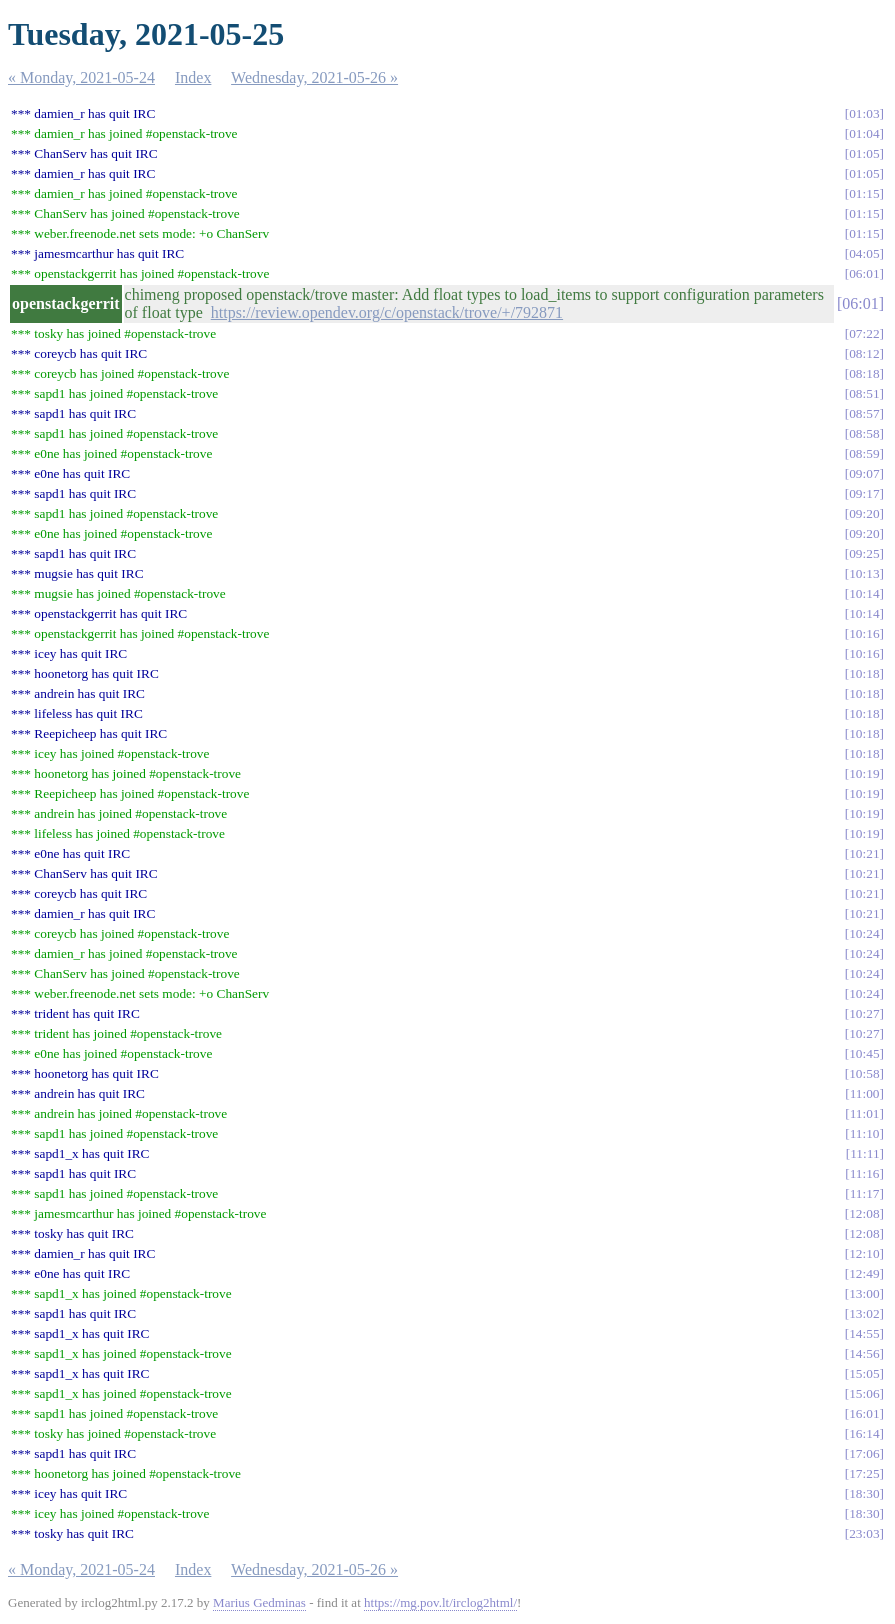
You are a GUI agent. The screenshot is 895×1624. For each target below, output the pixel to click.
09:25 (864, 553)
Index (193, 77)
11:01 (865, 1113)
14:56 (864, 1353)
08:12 (864, 353)
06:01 (864, 273)
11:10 (865, 1133)
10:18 (864, 673)
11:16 (865, 1173)
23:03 (864, 1533)
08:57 (864, 413)
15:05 (864, 1373)
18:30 (864, 1493)
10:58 (864, 1073)
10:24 (864, 933)
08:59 (864, 453)
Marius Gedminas (259, 1602)
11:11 (864, 1153)
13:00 (864, 1293)
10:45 (864, 1053)
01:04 (864, 133)
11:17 (865, 1193)
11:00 (865, 1093)
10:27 (864, 1013)
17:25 (864, 1473)
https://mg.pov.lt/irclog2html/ (440, 1602)
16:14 (864, 1433)
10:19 (864, 773)
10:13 (864, 573)
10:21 (864, 853)
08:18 (864, 373)
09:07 (864, 473)
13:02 (864, 1313)
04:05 (864, 253)
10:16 (864, 633)
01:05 (864, 153)
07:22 (864, 333)
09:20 (864, 513)
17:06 (864, 1453)
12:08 (864, 1213)
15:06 (864, 1393)
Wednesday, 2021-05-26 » (314, 77)
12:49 (864, 1273)
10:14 (864, 593)
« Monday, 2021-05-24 (81, 77)
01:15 (864, 193)
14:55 (864, 1333)
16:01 (864, 1413)
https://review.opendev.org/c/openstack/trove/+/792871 (387, 312)
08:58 (864, 433)
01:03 (864, 113)
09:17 (864, 493)
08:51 (864, 393)
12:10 (864, 1253)
